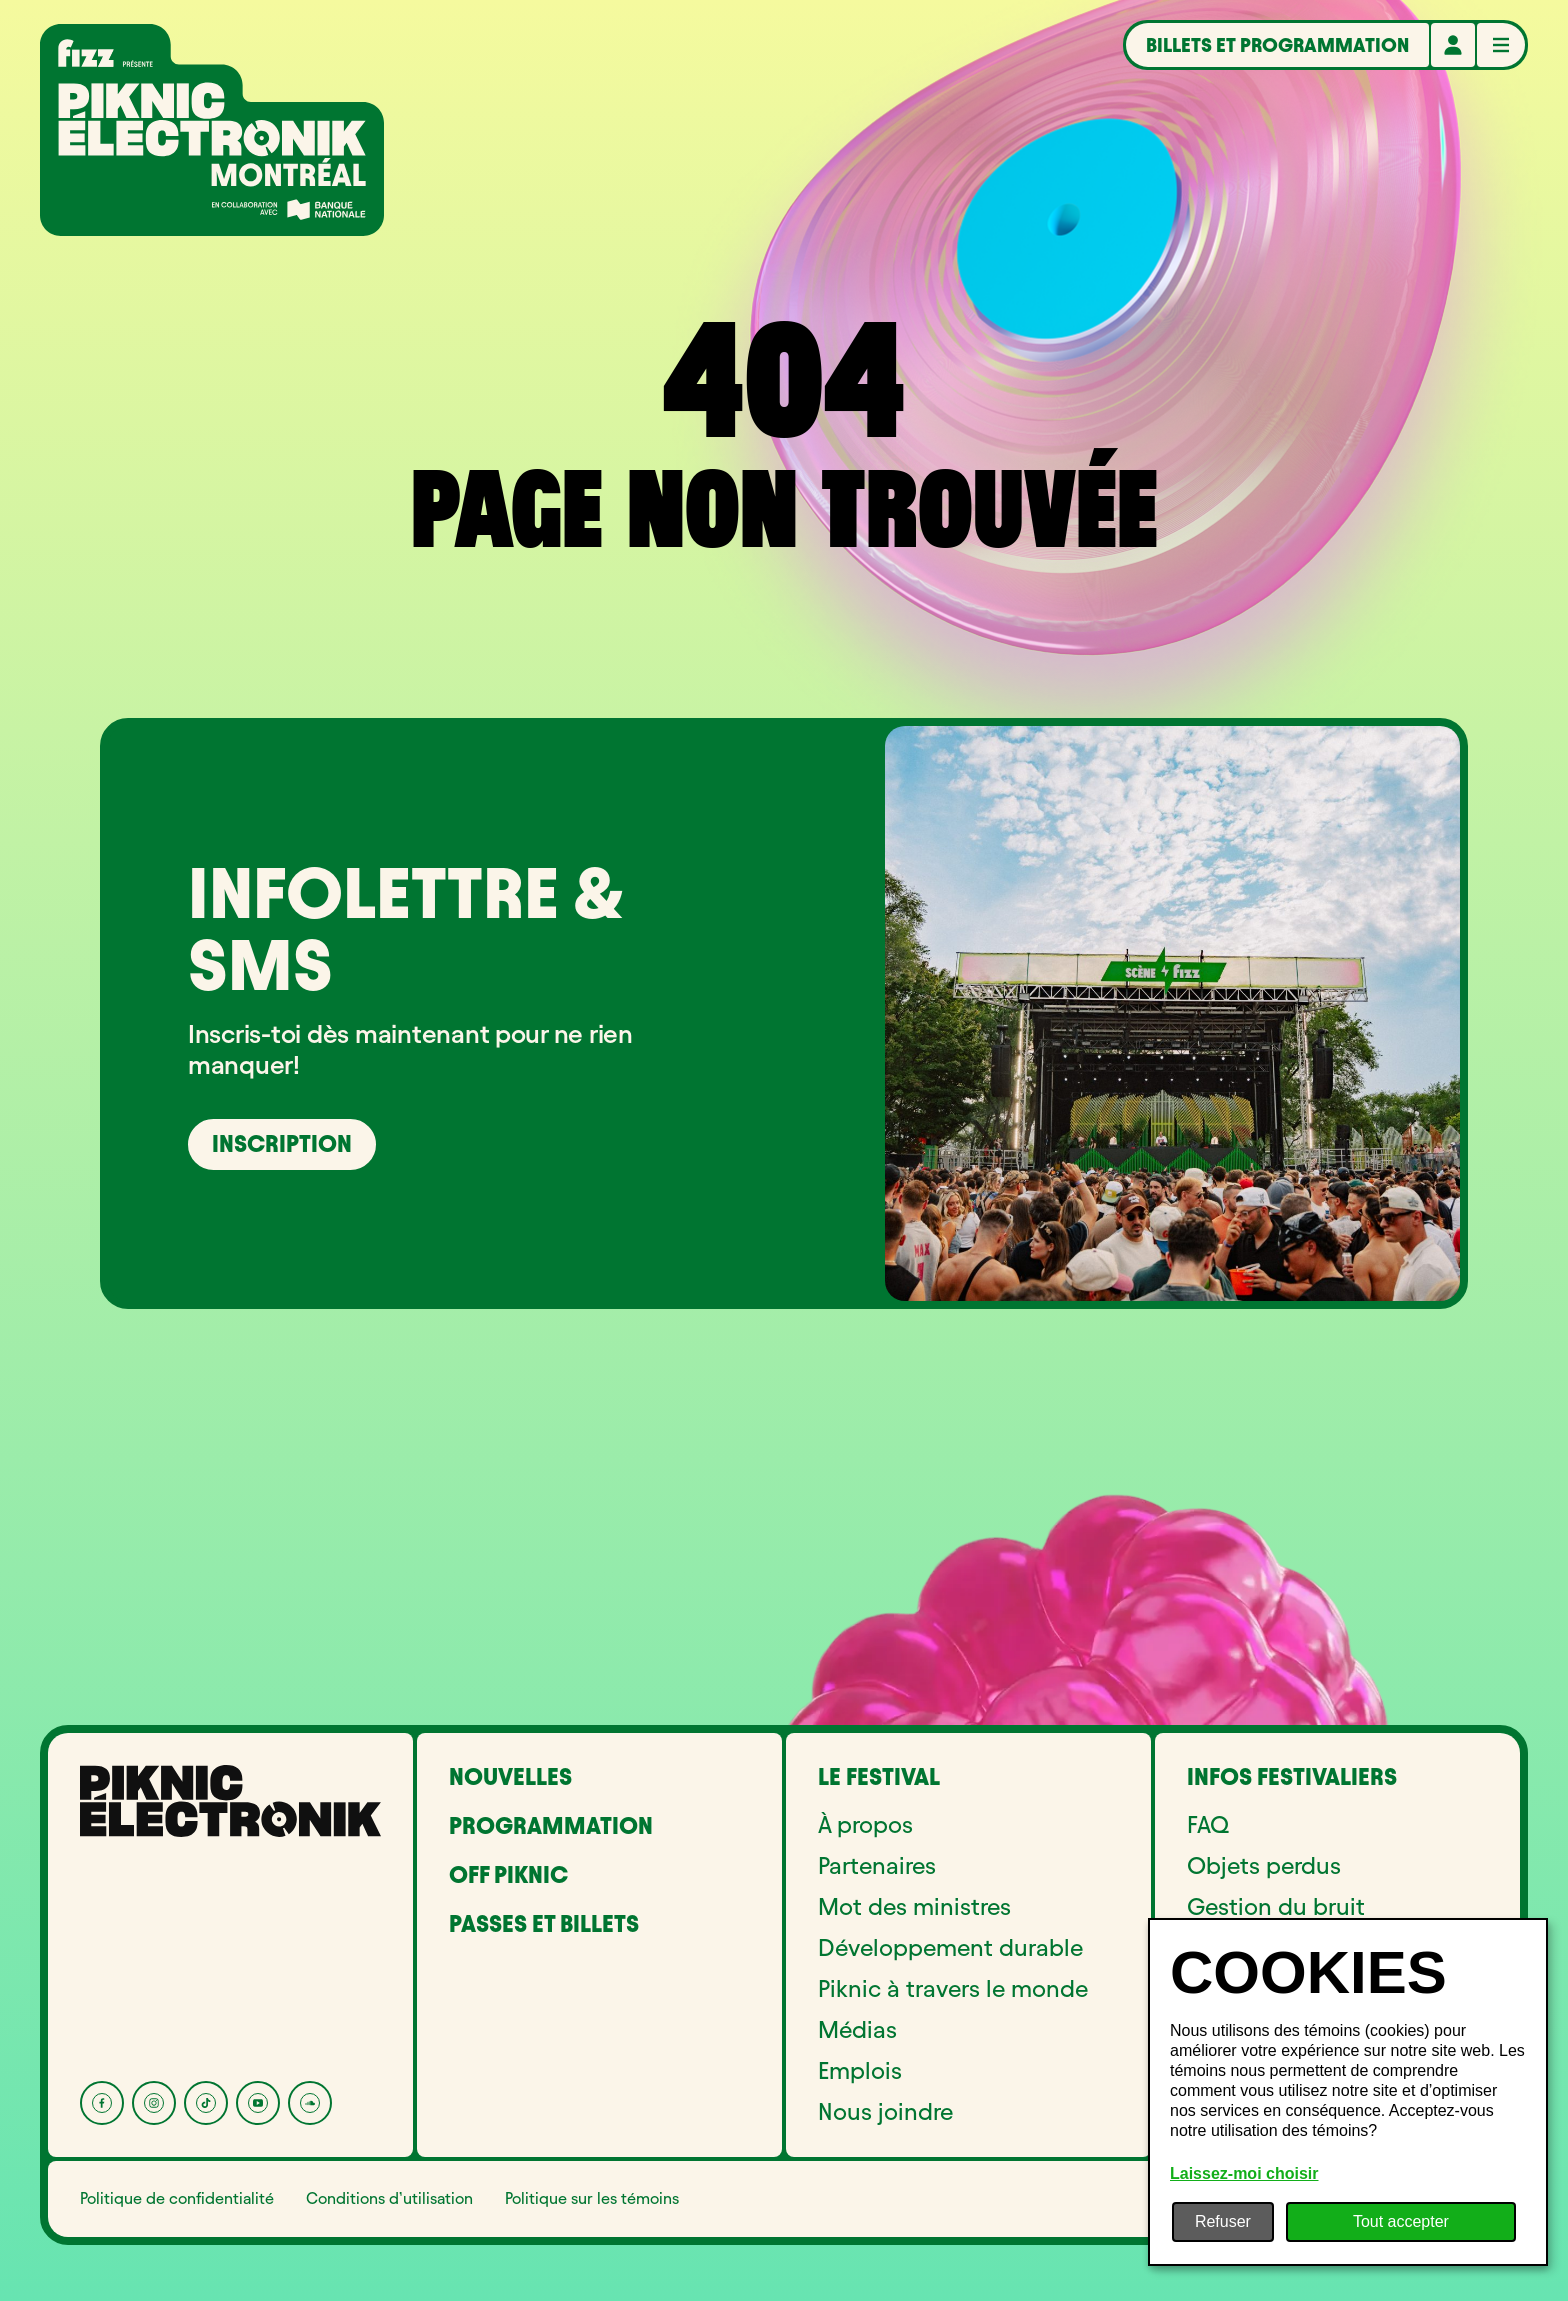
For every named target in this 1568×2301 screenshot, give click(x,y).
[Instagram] (154, 2103)
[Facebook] (102, 2103)
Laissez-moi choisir (1244, 2173)
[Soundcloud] (310, 2103)
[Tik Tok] (206, 2103)
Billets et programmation (1277, 45)
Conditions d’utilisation (389, 2198)
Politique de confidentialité (177, 2198)
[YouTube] (258, 2103)
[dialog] (1348, 2092)
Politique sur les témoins (592, 2198)
